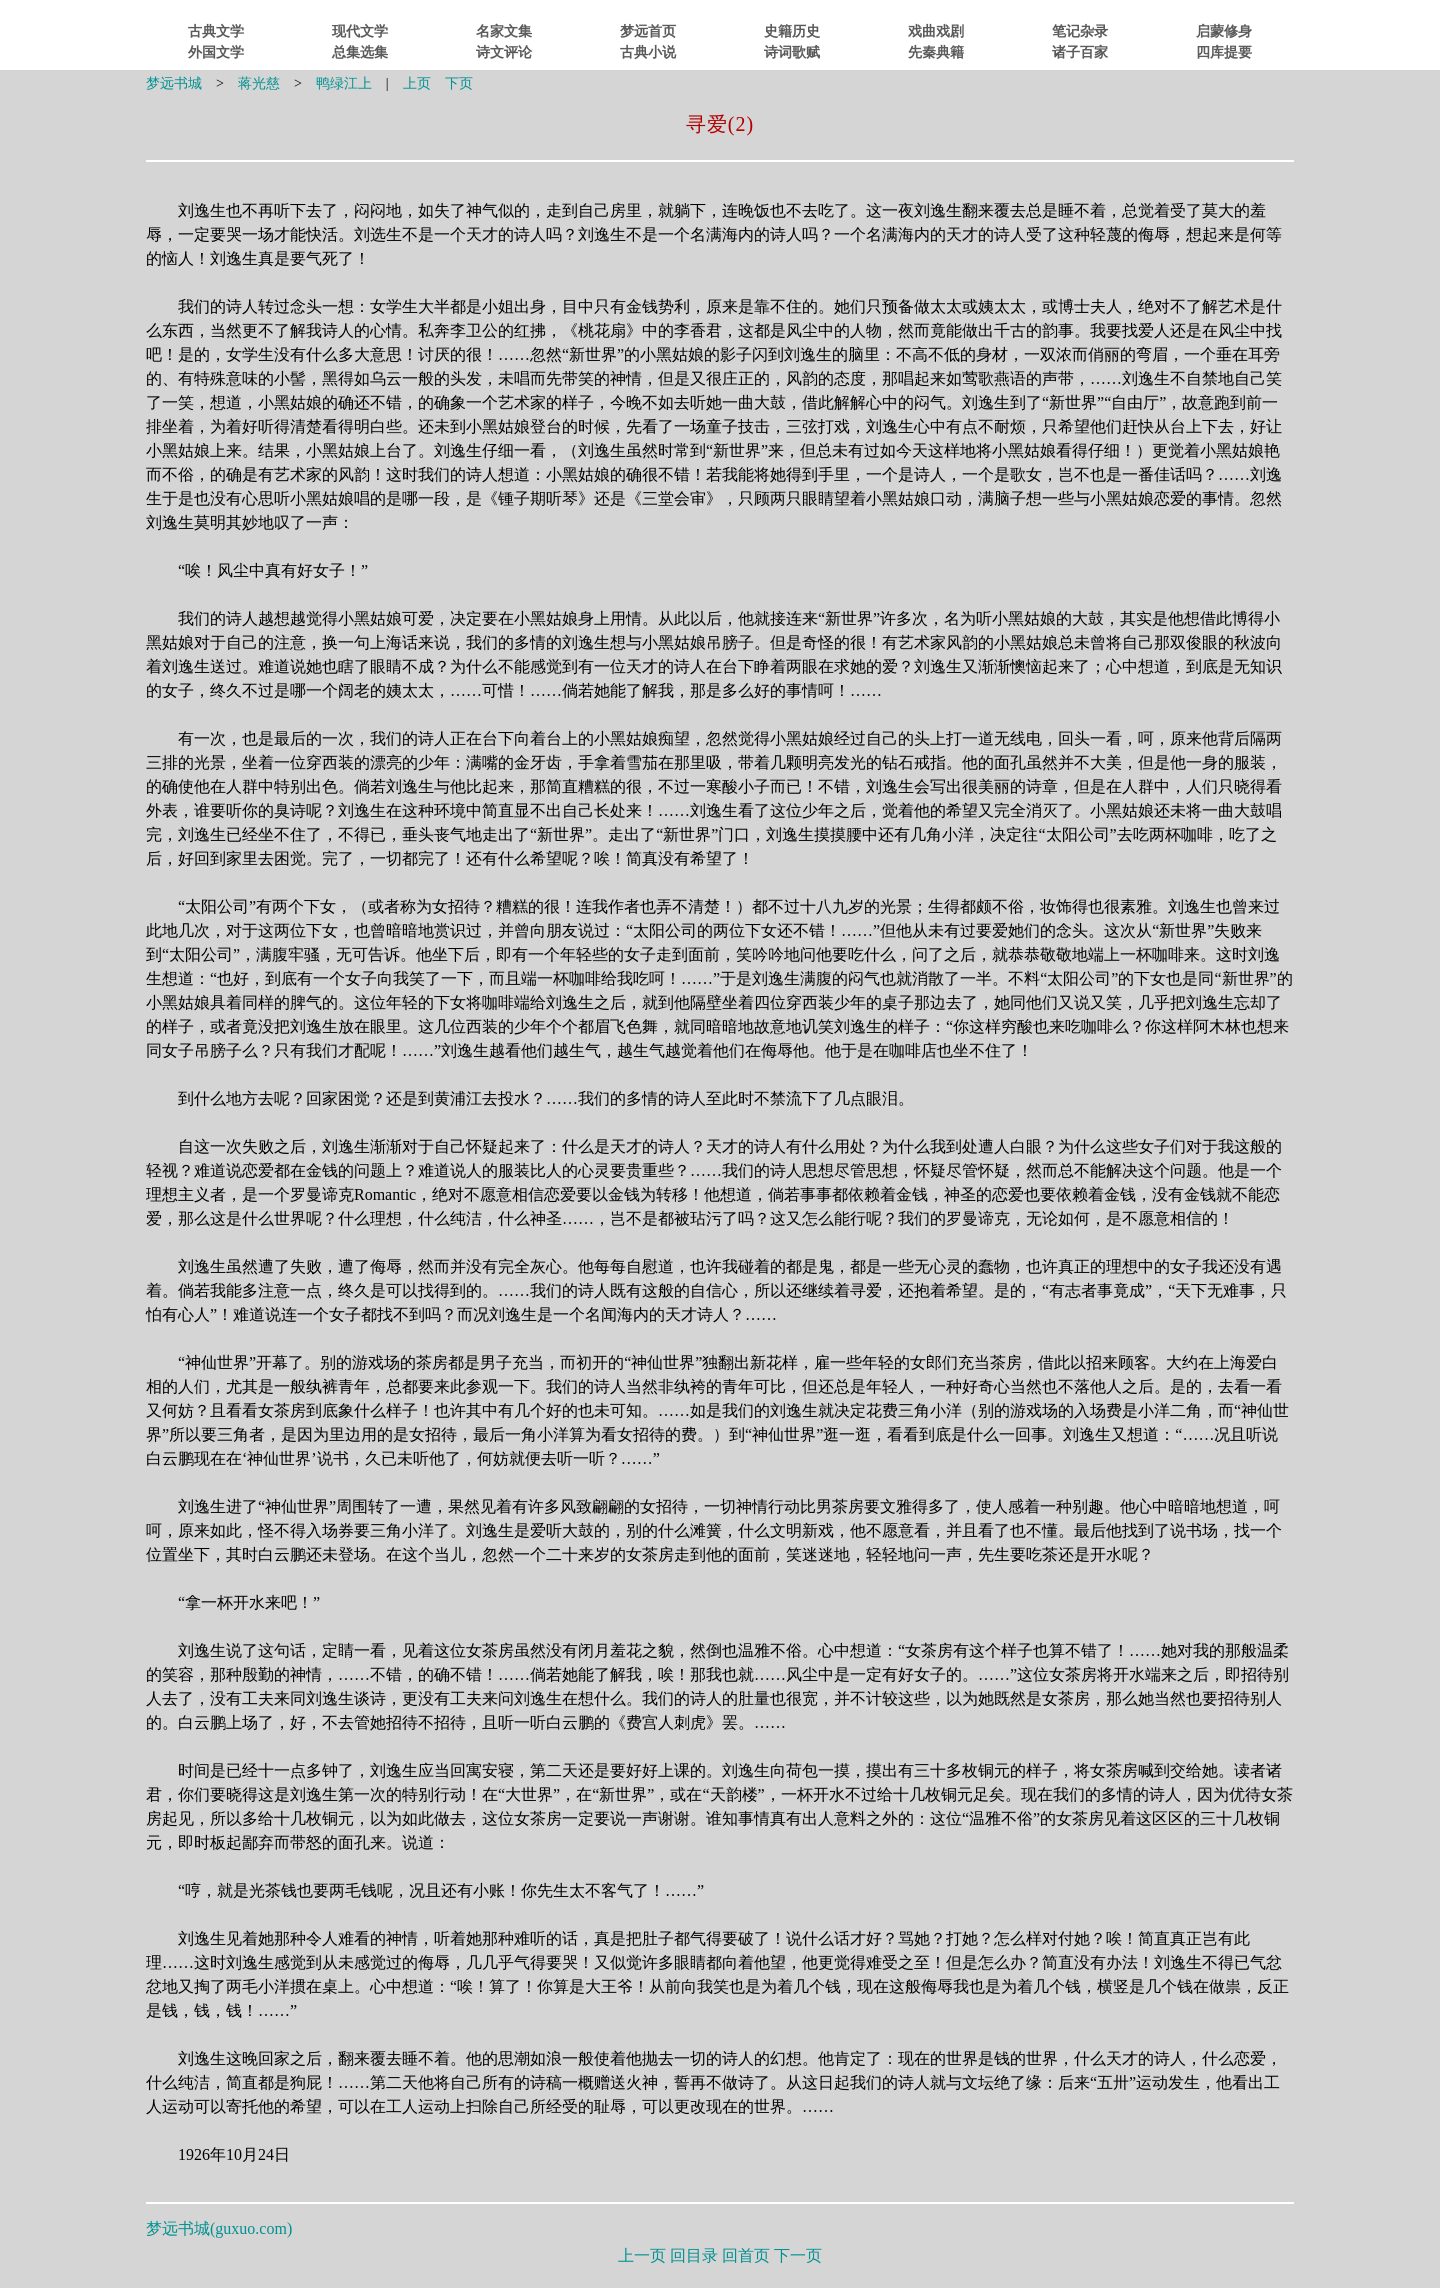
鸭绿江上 (344, 83)
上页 (417, 83)
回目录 (694, 2255)
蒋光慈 (259, 83)
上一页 (642, 2255)
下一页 (798, 2255)
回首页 (746, 2255)
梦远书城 (174, 83)
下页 (459, 83)
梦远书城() (219, 2228)
